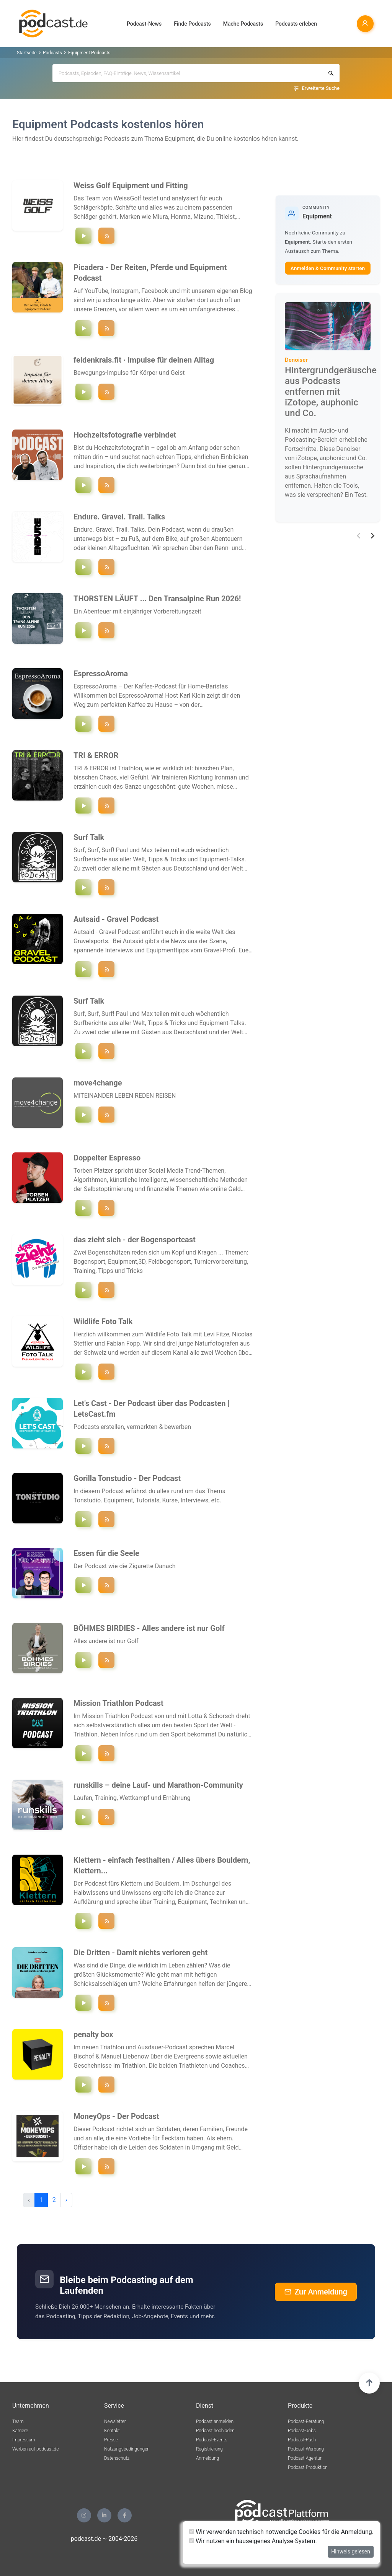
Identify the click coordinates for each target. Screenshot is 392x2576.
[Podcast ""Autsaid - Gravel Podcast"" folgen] (106, 969)
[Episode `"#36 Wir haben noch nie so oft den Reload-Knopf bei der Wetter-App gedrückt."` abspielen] (83, 485)
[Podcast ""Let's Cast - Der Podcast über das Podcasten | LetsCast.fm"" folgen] (106, 1446)
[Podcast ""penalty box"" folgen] (106, 2084)
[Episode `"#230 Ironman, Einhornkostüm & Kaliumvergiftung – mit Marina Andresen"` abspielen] (83, 1817)
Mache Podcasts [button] (243, 24)
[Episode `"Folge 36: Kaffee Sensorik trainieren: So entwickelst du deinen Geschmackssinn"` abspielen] (83, 724)
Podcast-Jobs (302, 2430)
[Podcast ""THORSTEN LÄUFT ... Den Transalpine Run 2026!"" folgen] (106, 630)
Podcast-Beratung (306, 2421)
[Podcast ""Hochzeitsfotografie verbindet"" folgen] (106, 485)
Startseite (27, 52)
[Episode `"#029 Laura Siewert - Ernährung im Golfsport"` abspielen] (83, 1660)
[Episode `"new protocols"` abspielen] (83, 805)
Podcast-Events (211, 2440)
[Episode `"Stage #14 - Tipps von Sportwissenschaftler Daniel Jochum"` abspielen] (83, 630)
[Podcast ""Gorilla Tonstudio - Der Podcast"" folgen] (106, 1519)
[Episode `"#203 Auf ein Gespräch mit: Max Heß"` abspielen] (83, 2166)
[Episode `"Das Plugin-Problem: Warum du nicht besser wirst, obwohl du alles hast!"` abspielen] (83, 1519)
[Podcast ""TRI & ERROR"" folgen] (106, 805)
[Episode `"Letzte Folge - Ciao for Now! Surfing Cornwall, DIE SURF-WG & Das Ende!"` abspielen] (83, 887)
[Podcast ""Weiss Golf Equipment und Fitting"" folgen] (106, 236)
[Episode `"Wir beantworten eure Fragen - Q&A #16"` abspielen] (83, 236)
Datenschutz (116, 2458)
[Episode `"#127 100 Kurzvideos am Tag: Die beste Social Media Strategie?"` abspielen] (83, 1208)
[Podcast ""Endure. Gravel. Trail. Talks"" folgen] (106, 567)
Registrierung (209, 2449)
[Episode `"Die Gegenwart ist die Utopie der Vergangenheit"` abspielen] (83, 1585)
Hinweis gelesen (350, 2551)
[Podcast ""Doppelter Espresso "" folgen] (106, 1208)
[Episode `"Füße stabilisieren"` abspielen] (83, 392)
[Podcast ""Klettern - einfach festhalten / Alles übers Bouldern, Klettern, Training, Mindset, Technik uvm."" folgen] (106, 1921)
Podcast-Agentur (305, 2458)
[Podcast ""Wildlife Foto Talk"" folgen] (106, 1372)
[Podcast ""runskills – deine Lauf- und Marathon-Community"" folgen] (106, 1817)
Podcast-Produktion (308, 2467)
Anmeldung (207, 2458)
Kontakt (112, 2430)
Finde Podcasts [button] (192, 24)
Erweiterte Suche (321, 88)
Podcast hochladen (215, 2430)
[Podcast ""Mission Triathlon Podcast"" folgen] (106, 1753)
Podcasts (52, 52)
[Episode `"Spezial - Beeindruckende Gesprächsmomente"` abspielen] (83, 2003)
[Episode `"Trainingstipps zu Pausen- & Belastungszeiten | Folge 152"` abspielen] (83, 1921)
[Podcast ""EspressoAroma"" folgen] (106, 724)
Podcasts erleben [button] (296, 24)
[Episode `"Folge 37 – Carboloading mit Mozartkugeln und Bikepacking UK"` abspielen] (83, 567)
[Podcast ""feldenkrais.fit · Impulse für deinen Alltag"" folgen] (106, 392)
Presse (111, 2440)
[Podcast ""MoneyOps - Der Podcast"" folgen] (106, 2166)
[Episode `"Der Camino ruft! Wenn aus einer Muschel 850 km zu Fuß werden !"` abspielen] (83, 1115)
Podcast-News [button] (144, 24)
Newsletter (115, 2421)
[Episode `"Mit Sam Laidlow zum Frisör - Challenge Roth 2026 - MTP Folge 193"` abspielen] (83, 1753)
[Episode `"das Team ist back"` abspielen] (83, 1290)
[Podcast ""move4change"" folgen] (106, 1115)
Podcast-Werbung (306, 2449)
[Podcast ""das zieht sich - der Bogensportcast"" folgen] (106, 1290)
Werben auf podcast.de (35, 2449)
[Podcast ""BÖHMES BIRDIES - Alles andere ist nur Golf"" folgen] (106, 1660)
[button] (358, 536)
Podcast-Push (302, 2440)
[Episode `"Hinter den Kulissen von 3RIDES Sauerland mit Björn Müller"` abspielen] (83, 969)
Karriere (20, 2430)
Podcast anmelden (215, 2421)
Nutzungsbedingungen (127, 2449)
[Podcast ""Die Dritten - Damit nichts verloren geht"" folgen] (106, 2003)
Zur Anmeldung (315, 2291)
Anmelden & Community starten (328, 268)
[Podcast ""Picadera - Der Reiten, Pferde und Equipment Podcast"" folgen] (106, 328)
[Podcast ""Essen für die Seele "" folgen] (106, 1585)
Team (18, 2421)
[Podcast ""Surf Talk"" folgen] (106, 887)
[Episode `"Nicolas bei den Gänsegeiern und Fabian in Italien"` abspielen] (83, 1372)
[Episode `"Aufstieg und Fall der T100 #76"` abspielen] (83, 2084)
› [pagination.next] (66, 2199)
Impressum (23, 2440)
